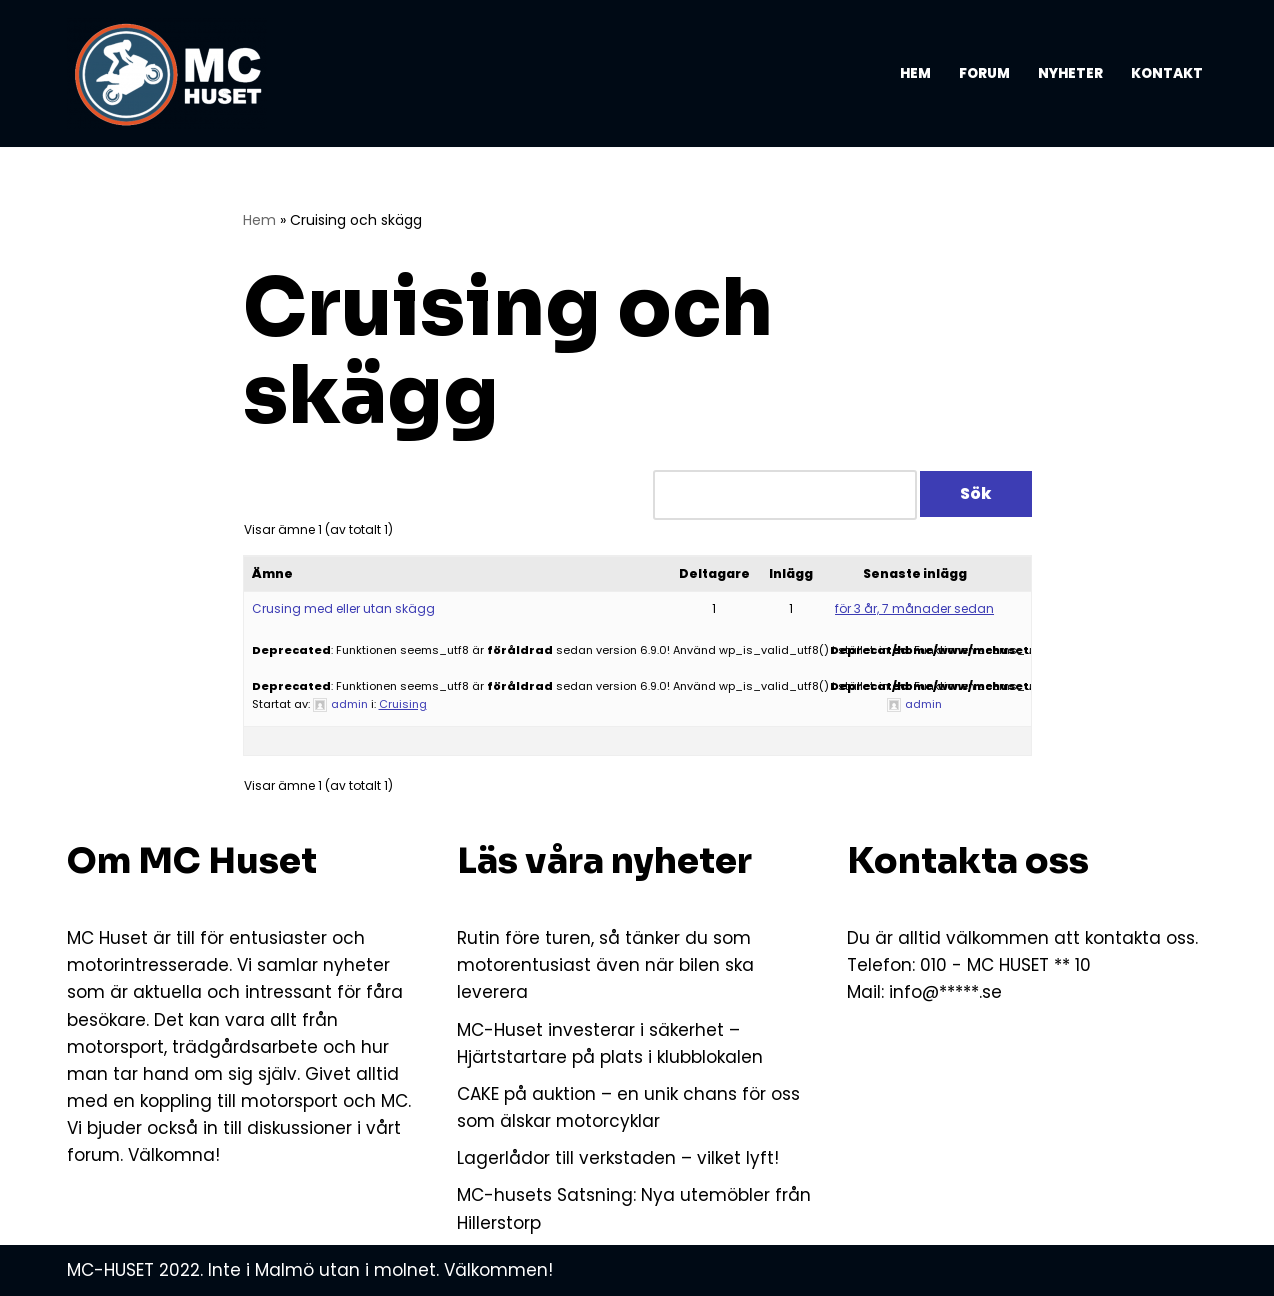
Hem (915, 73)
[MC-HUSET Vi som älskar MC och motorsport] (172, 73)
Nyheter (1070, 73)
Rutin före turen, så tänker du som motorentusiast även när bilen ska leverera (605, 965)
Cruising (403, 704)
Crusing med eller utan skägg (343, 608)
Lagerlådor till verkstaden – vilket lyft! (618, 1158)
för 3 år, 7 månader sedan (914, 608)
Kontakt (1167, 73)
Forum (984, 73)
